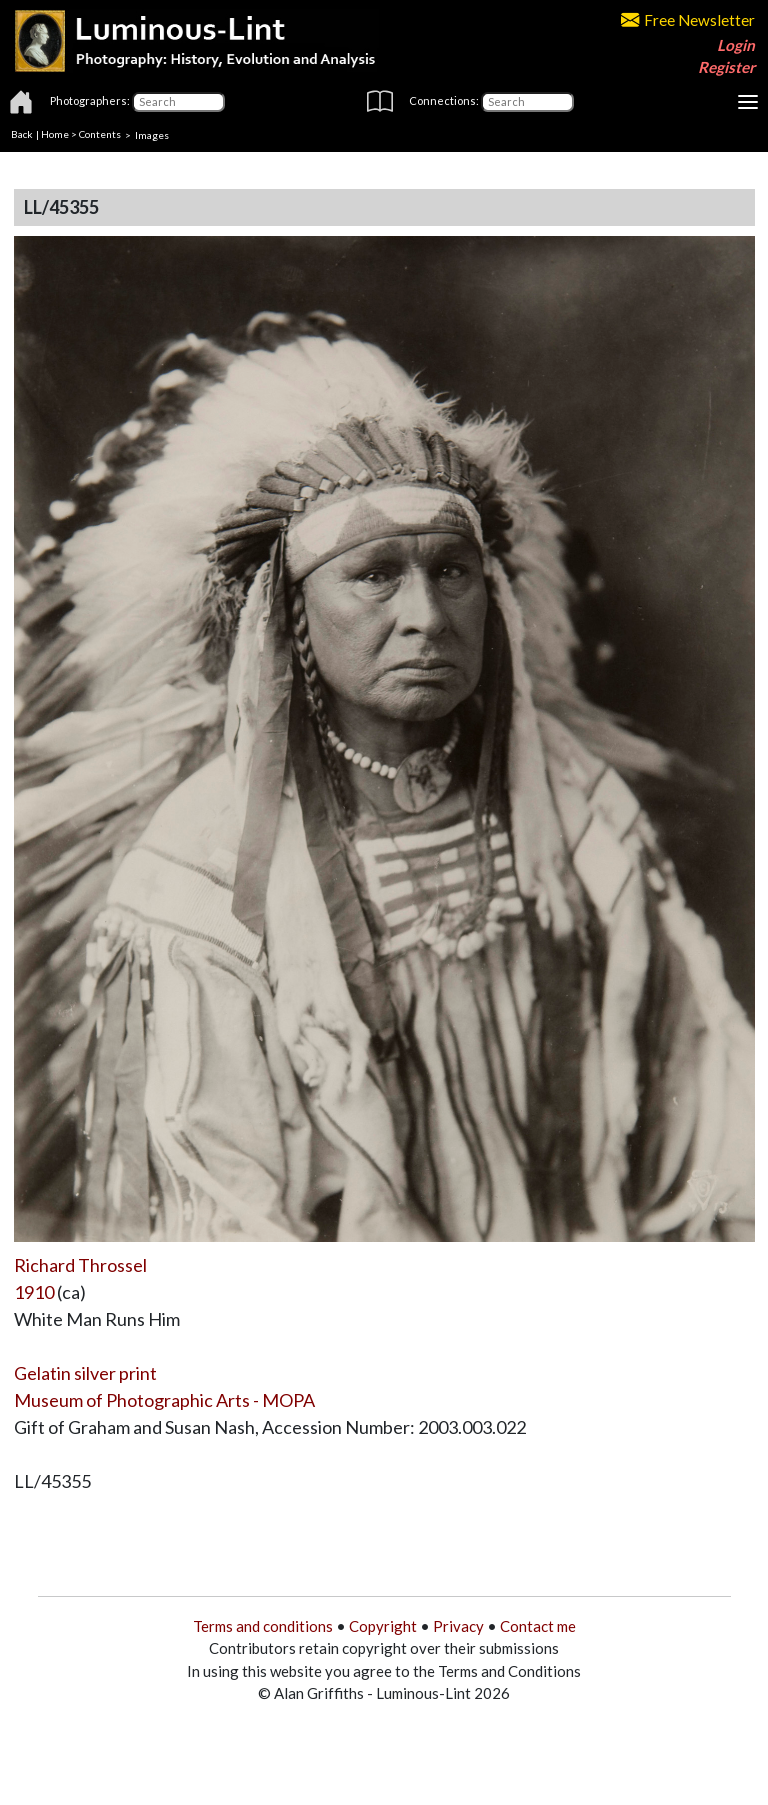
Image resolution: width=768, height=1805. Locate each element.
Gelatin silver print (85, 1373)
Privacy (458, 1626)
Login (736, 45)
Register (726, 67)
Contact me (538, 1626)
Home (55, 134)
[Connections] (527, 102)
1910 (34, 1292)
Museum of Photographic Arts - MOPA (164, 1400)
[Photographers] (178, 102)
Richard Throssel (80, 1265)
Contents (100, 134)
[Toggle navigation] (748, 102)
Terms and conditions (263, 1626)
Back (22, 134)
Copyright (383, 1626)
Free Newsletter (688, 20)
